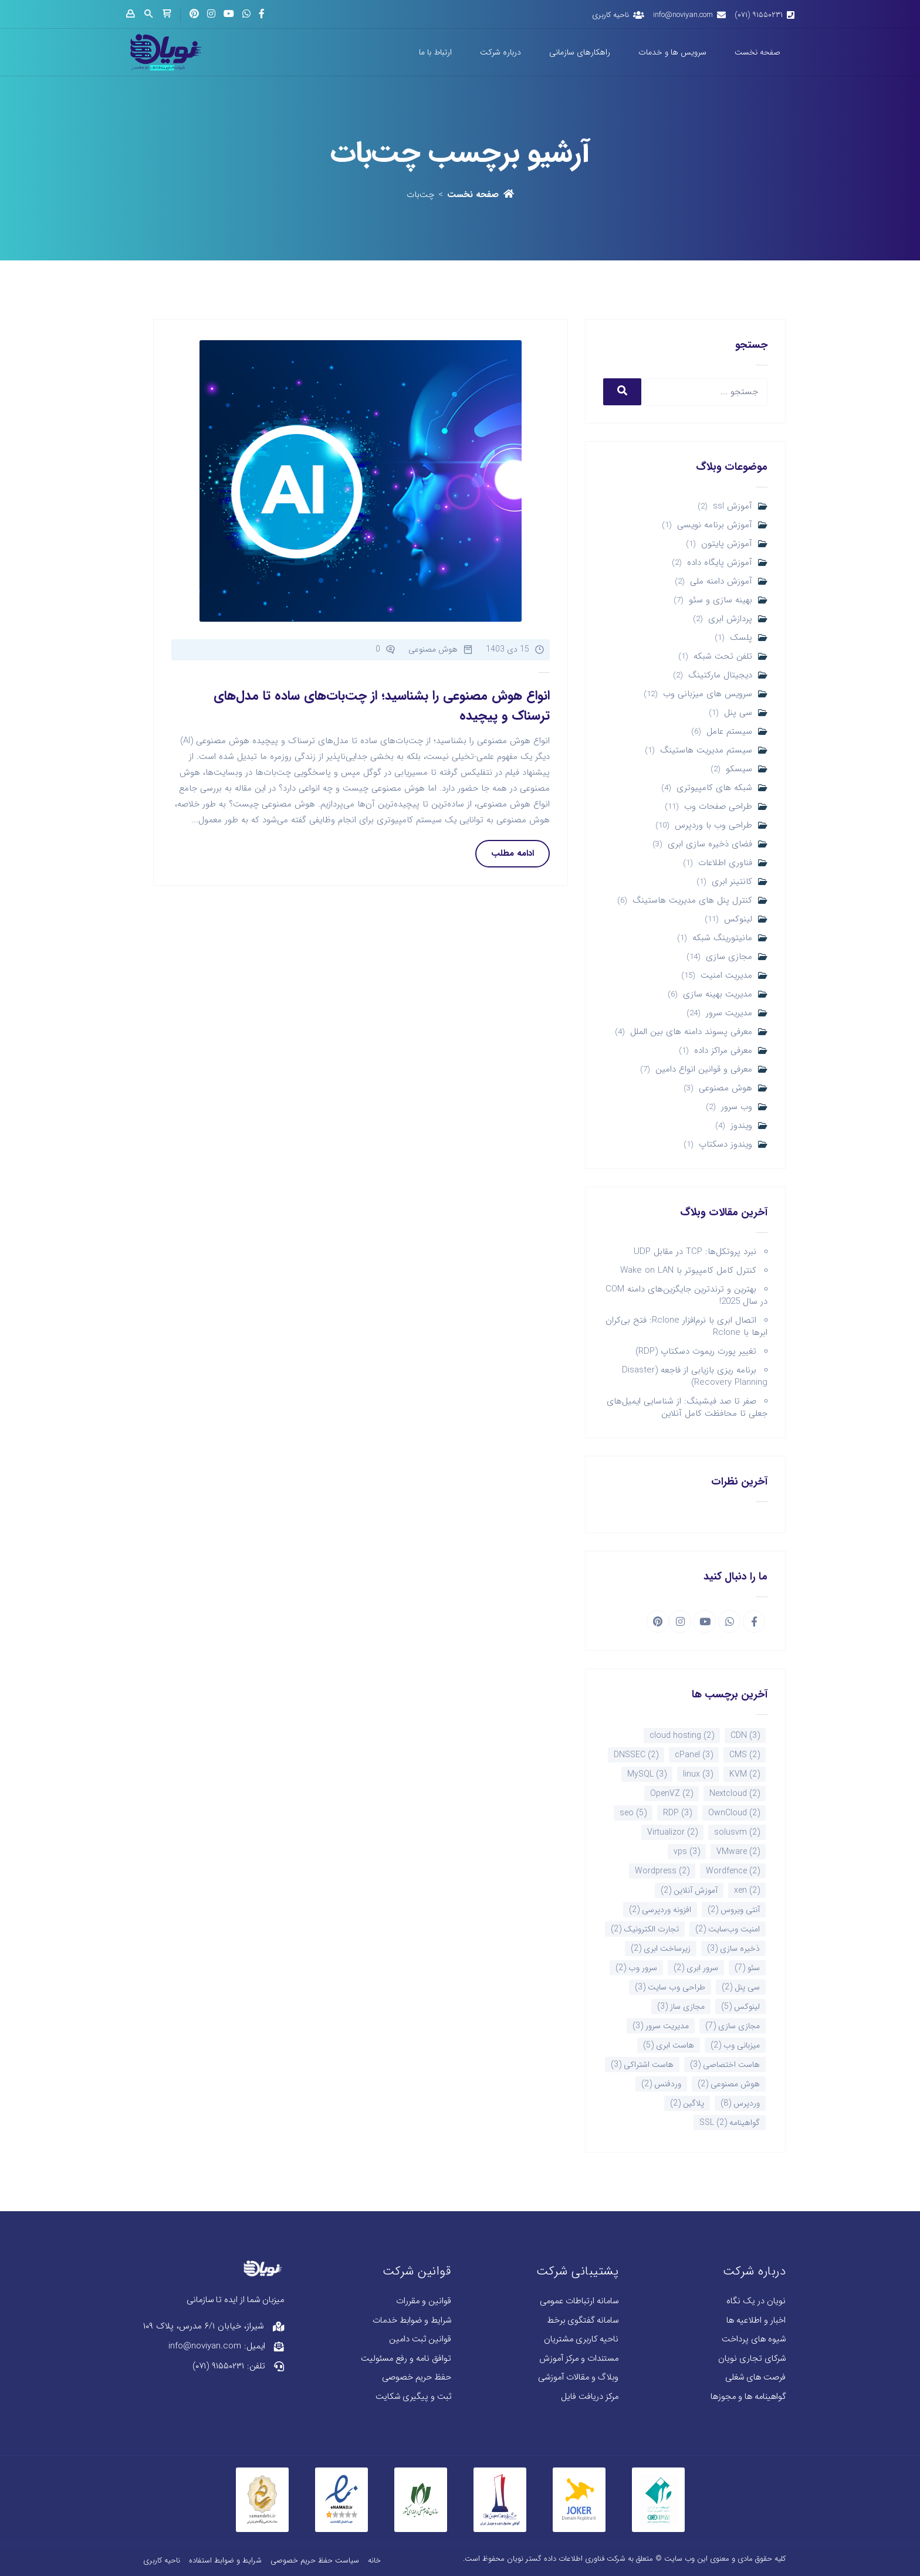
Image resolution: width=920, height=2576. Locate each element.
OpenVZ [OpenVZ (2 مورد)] (671, 1793)
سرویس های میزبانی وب (707, 694)
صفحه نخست (757, 52)
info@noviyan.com (683, 15)
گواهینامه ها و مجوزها (748, 2396)
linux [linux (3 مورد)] (698, 1774)
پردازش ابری (730, 619)
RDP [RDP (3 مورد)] (677, 1812)
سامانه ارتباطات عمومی (579, 2301)
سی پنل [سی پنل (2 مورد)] (741, 1987)
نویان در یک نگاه (756, 2301)
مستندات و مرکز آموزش (578, 2358)
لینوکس (738, 919)
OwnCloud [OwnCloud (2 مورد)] (734, 1812)
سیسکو (739, 769)
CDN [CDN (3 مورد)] (745, 1735)
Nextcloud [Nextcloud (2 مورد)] (734, 1793)
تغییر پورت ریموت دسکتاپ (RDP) (695, 1351)
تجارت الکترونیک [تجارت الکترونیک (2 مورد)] (645, 1929)
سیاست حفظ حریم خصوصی (314, 2560)
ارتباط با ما (435, 52)
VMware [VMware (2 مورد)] (738, 1851)
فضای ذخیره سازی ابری (710, 844)
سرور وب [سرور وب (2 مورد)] (636, 1967)
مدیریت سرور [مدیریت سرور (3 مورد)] (660, 2025)
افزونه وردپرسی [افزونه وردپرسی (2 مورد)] (660, 1909)
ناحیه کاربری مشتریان (581, 2339)
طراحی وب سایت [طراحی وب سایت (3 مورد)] (670, 1987)
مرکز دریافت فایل (589, 2396)
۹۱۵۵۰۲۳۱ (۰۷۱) (759, 15)
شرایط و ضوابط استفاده (225, 2560)
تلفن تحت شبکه (723, 656)
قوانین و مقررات (423, 2301)
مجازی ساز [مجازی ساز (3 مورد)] (681, 2006)
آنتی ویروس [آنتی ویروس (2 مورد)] (734, 1909)
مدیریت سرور (729, 1013)
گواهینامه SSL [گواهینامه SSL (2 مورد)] (729, 2122)
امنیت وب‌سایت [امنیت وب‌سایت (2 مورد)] (727, 1929)
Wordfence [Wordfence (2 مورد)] (733, 1871)
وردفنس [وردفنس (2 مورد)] (661, 2083)
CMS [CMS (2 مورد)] (744, 1754)
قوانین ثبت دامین (420, 2339)
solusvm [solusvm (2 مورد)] (737, 1832)
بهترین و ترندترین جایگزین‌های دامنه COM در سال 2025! (686, 1295)
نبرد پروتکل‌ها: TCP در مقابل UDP (695, 1252)
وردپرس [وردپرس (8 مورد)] (740, 2103)
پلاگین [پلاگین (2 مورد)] (687, 2103)
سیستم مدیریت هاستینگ (706, 750)
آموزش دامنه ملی (721, 581)
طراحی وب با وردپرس (713, 825)
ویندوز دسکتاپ (725, 1144)
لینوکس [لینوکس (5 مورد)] (740, 2006)
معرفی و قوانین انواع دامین (703, 1069)
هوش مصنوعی (725, 1088)
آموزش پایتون (726, 544)
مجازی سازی (729, 957)
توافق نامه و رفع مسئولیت (406, 2358)
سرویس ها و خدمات (672, 52)
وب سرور (736, 1107)
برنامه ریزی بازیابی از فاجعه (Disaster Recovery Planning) (694, 1376)
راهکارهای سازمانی (579, 52)
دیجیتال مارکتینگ (720, 675)
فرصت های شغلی (755, 2377)
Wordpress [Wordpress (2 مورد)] (662, 1871)
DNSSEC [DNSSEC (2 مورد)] (636, 1754)
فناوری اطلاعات (725, 863)
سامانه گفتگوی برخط (582, 2320)
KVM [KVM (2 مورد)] (744, 1774)
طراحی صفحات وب (718, 807)
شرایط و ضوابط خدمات (412, 2320)
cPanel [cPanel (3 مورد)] (694, 1754)
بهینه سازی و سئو (720, 600)
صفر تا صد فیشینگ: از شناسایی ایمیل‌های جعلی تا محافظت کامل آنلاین (687, 1407)
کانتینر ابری (732, 882)
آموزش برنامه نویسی (714, 525)
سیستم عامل (729, 732)
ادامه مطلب (512, 853)
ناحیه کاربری (610, 15)
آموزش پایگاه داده (719, 563)
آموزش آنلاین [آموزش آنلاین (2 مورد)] (689, 1890)
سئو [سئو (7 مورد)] (747, 1967)
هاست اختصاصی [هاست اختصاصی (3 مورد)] (725, 2064)
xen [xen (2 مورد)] (747, 1890)
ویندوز (741, 1126)
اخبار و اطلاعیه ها (756, 2320)
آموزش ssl (732, 506)
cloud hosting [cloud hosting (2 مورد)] (682, 1735)
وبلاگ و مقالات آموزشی (578, 2377)
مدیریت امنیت (726, 976)
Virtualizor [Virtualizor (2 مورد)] (672, 1832)
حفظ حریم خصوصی (416, 2377)
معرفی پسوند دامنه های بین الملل (691, 1032)
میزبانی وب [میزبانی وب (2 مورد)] (735, 2045)
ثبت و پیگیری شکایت (413, 2396)
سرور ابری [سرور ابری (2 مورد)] (696, 1967)
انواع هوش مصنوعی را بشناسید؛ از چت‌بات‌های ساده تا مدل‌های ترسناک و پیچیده (382, 706)
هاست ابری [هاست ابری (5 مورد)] (668, 2045)
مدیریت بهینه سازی (717, 994)
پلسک (741, 638)
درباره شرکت (500, 52)
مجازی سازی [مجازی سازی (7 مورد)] (732, 2025)
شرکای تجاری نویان (752, 2358)
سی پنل (738, 713)
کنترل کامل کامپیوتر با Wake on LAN (688, 1270)
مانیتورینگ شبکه (722, 938)
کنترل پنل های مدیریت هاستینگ (692, 900)
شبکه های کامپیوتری (714, 788)
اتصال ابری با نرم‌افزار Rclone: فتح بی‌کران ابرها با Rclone (686, 1326)
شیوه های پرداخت (754, 2339)
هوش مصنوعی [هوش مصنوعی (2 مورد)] (729, 2083)
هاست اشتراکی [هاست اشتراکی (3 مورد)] (642, 2064)
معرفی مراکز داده (723, 1051)
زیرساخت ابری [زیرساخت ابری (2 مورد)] (661, 1948)
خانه (374, 2560)
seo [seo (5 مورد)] (633, 1812)
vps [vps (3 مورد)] (687, 1851)
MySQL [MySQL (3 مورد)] (647, 1774)
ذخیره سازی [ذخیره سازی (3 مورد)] (733, 1948)
